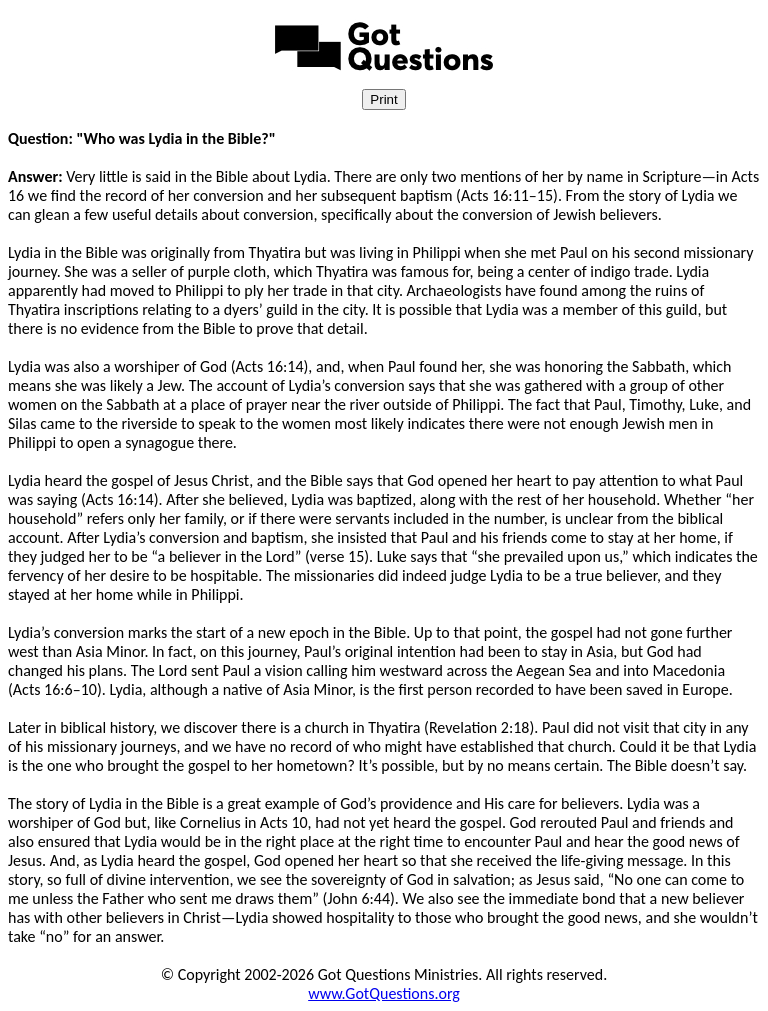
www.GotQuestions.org (384, 993)
